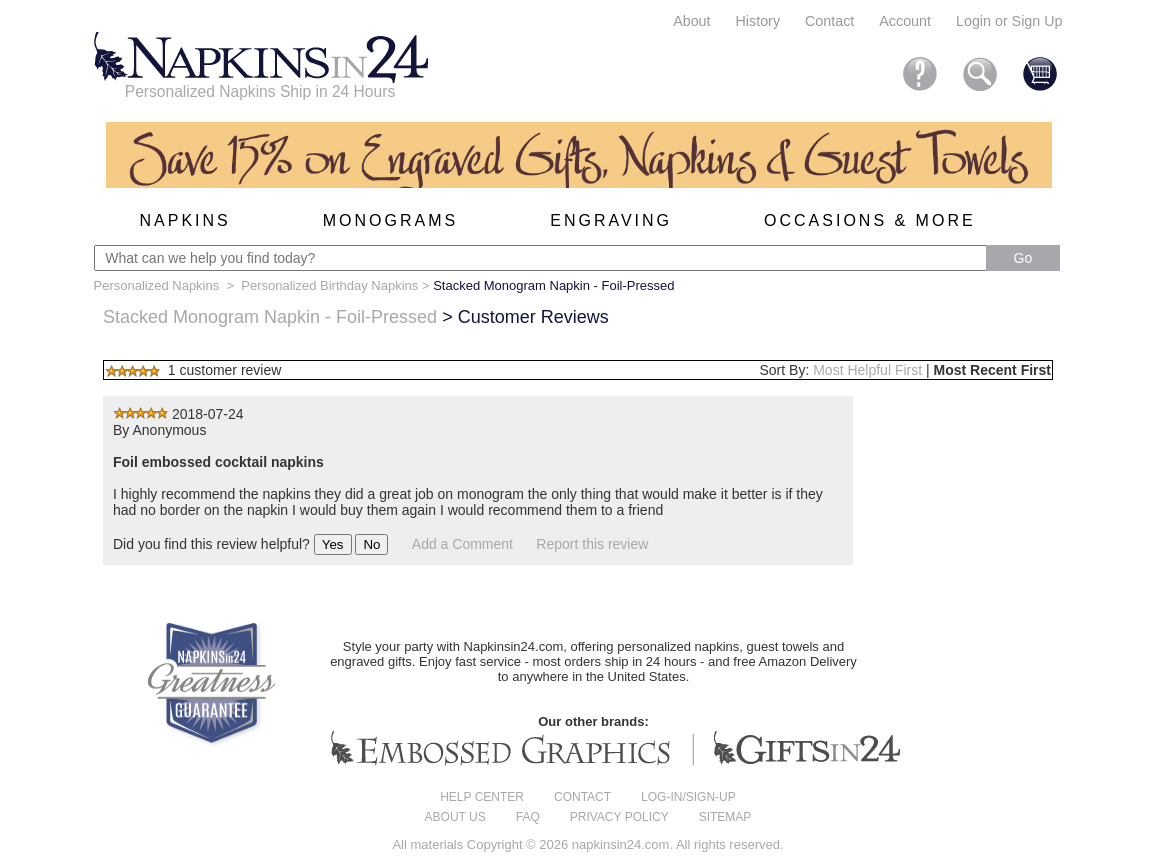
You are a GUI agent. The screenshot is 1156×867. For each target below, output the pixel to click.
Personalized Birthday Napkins (329, 285)
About (691, 21)
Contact (829, 21)
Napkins (185, 220)
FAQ (528, 817)
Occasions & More (870, 220)
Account (905, 21)
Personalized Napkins (157, 285)
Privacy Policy (619, 817)
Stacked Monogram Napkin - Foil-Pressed (270, 317)
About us (455, 817)
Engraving (611, 220)
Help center (482, 797)
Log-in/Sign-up (688, 797)
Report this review (592, 544)
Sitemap (725, 817)
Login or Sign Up (1009, 21)
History (758, 21)
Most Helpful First (867, 370)
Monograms (390, 220)
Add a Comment (462, 544)
